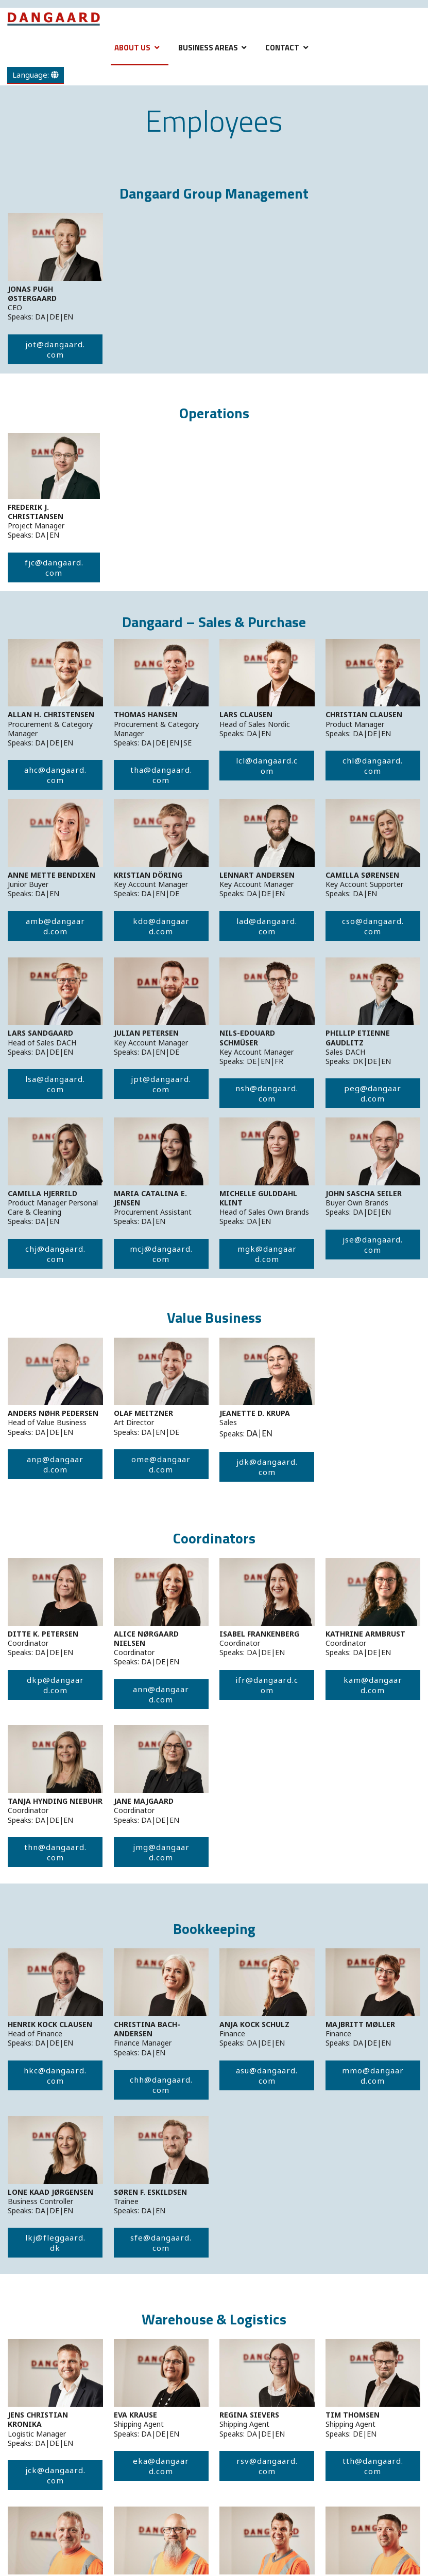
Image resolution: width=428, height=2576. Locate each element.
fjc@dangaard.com (54, 567)
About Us (132, 48)
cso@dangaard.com (373, 926)
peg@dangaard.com (372, 1093)
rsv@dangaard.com (267, 2466)
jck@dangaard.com (55, 2475)
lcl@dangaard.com (267, 765)
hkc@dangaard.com (55, 2075)
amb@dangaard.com (55, 926)
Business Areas (208, 48)
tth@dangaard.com (373, 2466)
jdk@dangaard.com (267, 1466)
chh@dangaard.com (161, 2084)
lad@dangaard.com (266, 926)
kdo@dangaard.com (161, 926)
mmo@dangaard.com (373, 2075)
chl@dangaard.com (373, 765)
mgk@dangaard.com (267, 1253)
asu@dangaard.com (267, 2075)
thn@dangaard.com (55, 1852)
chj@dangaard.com (55, 1253)
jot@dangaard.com (55, 349)
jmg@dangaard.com (161, 1852)
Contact (282, 48)
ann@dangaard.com (161, 1694)
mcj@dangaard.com (161, 1253)
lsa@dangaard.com (55, 1084)
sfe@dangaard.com (161, 2242)
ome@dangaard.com (161, 1464)
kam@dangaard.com (373, 1685)
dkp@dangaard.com (55, 1685)
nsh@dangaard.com (266, 1093)
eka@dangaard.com (161, 2466)
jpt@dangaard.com (161, 1084)
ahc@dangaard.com (55, 775)
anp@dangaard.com (55, 1464)
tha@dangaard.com (161, 775)
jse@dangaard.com (373, 1244)
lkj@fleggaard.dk (55, 2242)
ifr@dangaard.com (266, 1685)
